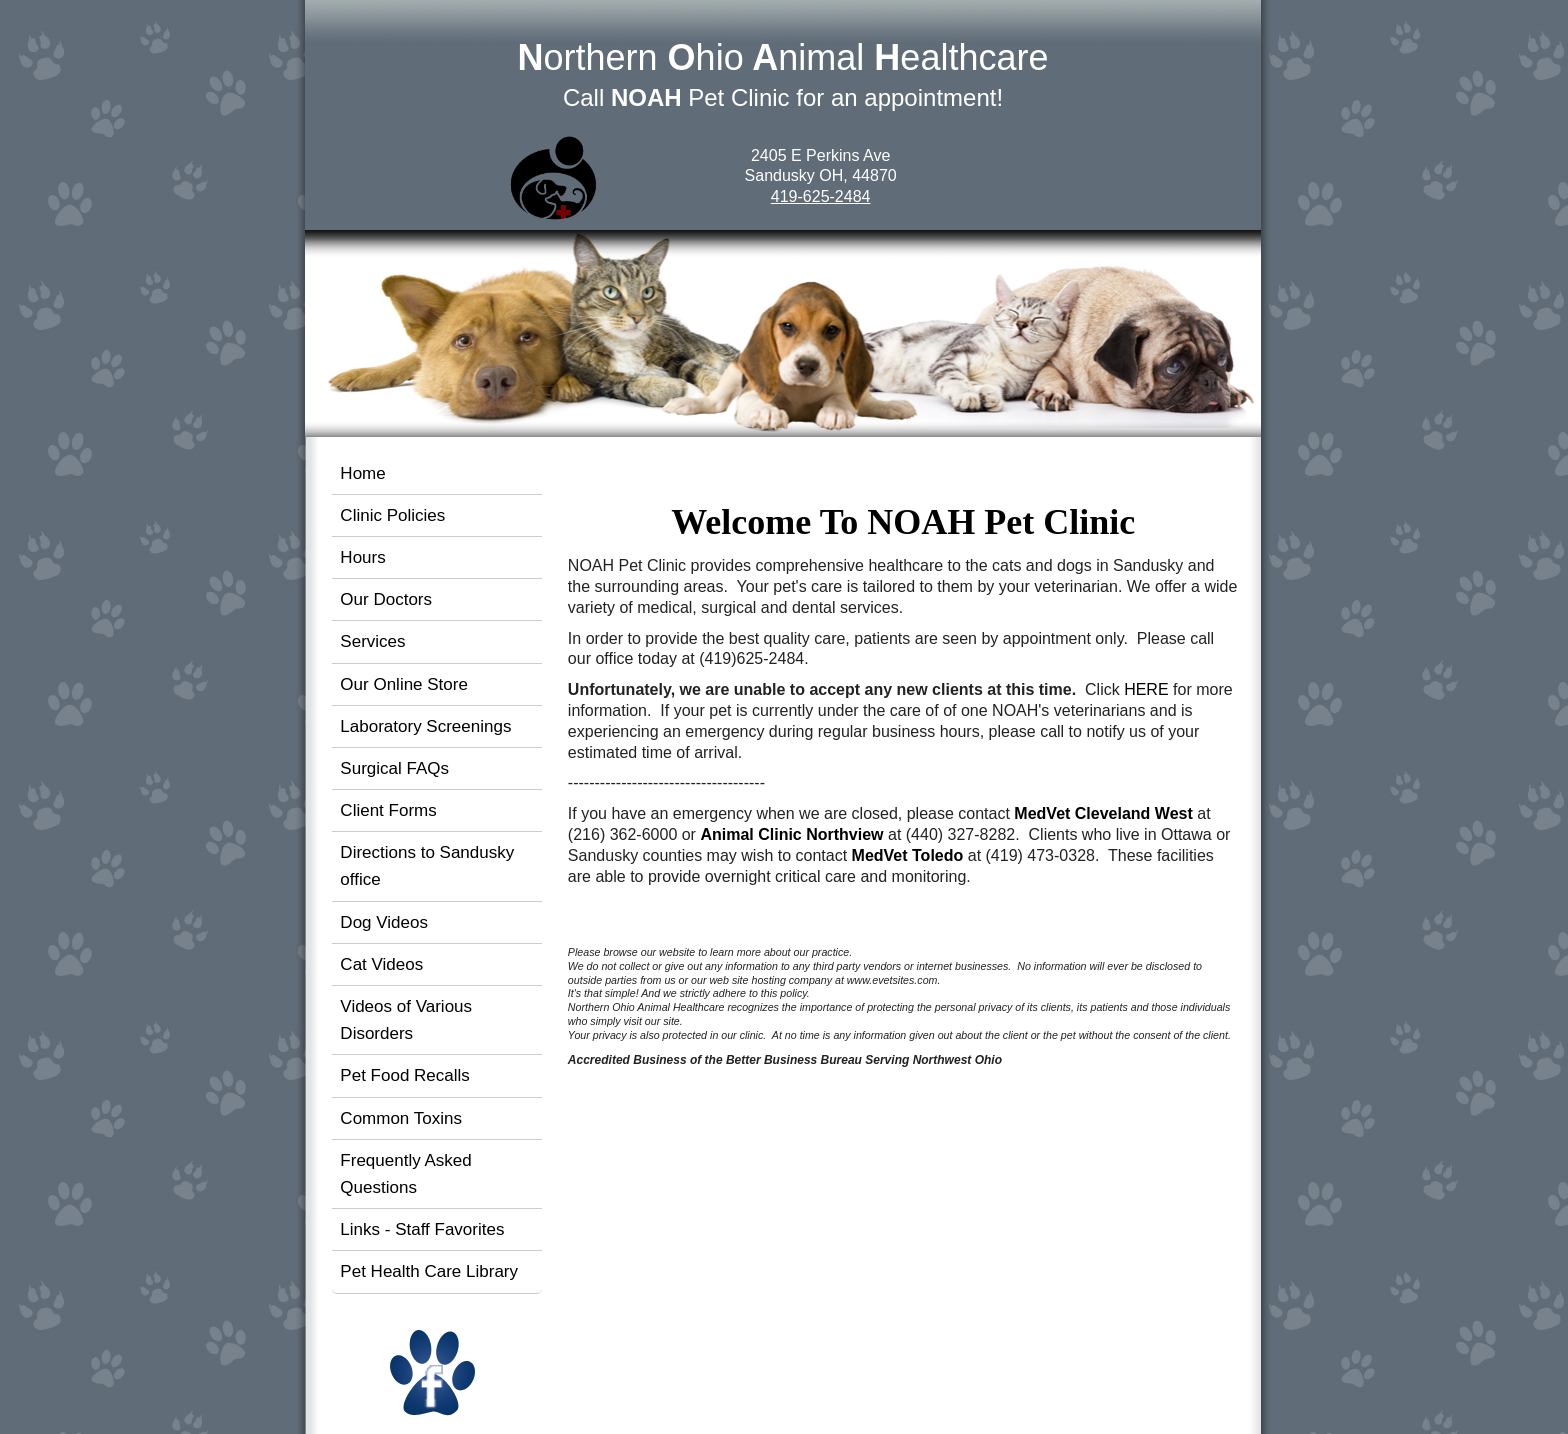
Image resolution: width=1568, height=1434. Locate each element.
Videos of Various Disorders (406, 1020)
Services (372, 641)
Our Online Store (404, 684)
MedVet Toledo (908, 855)
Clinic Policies (392, 515)
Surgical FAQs (394, 768)
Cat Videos (381, 964)
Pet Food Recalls (404, 1075)
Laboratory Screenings (425, 726)
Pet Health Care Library (429, 1271)
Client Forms (388, 810)
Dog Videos (384, 922)
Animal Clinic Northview (791, 834)
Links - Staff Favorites (422, 1229)
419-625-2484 (821, 196)
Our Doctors (386, 599)
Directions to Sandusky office (427, 866)
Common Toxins (401, 1118)
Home (362, 473)
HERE (1146, 689)
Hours (362, 557)
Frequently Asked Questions (405, 1174)
